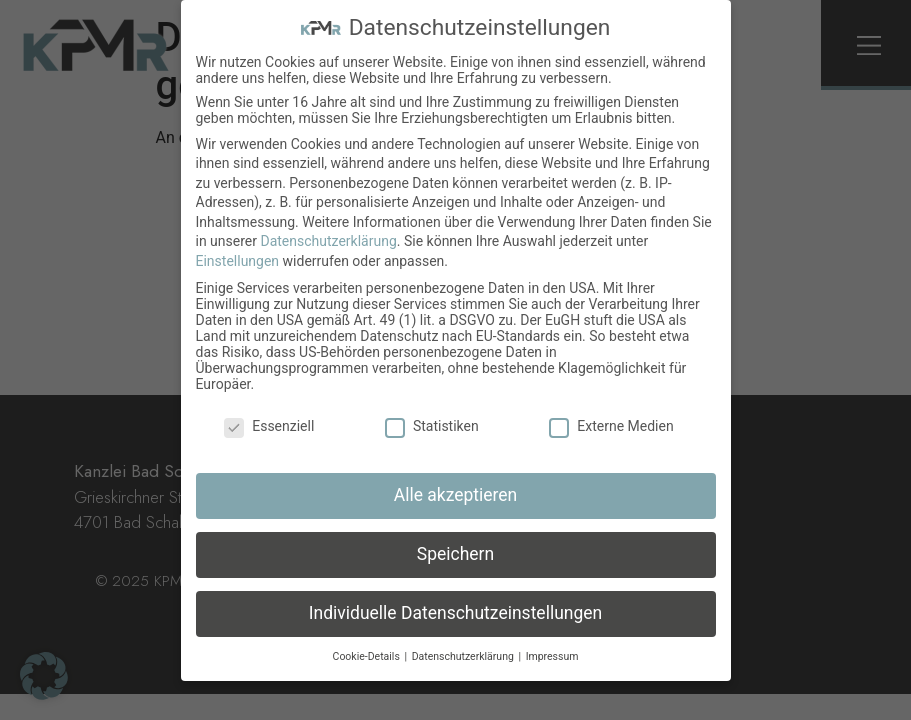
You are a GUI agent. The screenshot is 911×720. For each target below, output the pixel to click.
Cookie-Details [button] (368, 656)
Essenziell (269, 426)
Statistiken (432, 426)
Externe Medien (611, 426)
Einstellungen (238, 261)
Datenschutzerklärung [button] (464, 656)
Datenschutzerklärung (328, 241)
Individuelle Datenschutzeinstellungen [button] (455, 613)
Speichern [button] (455, 554)
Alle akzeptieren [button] (456, 495)
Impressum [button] (552, 656)
